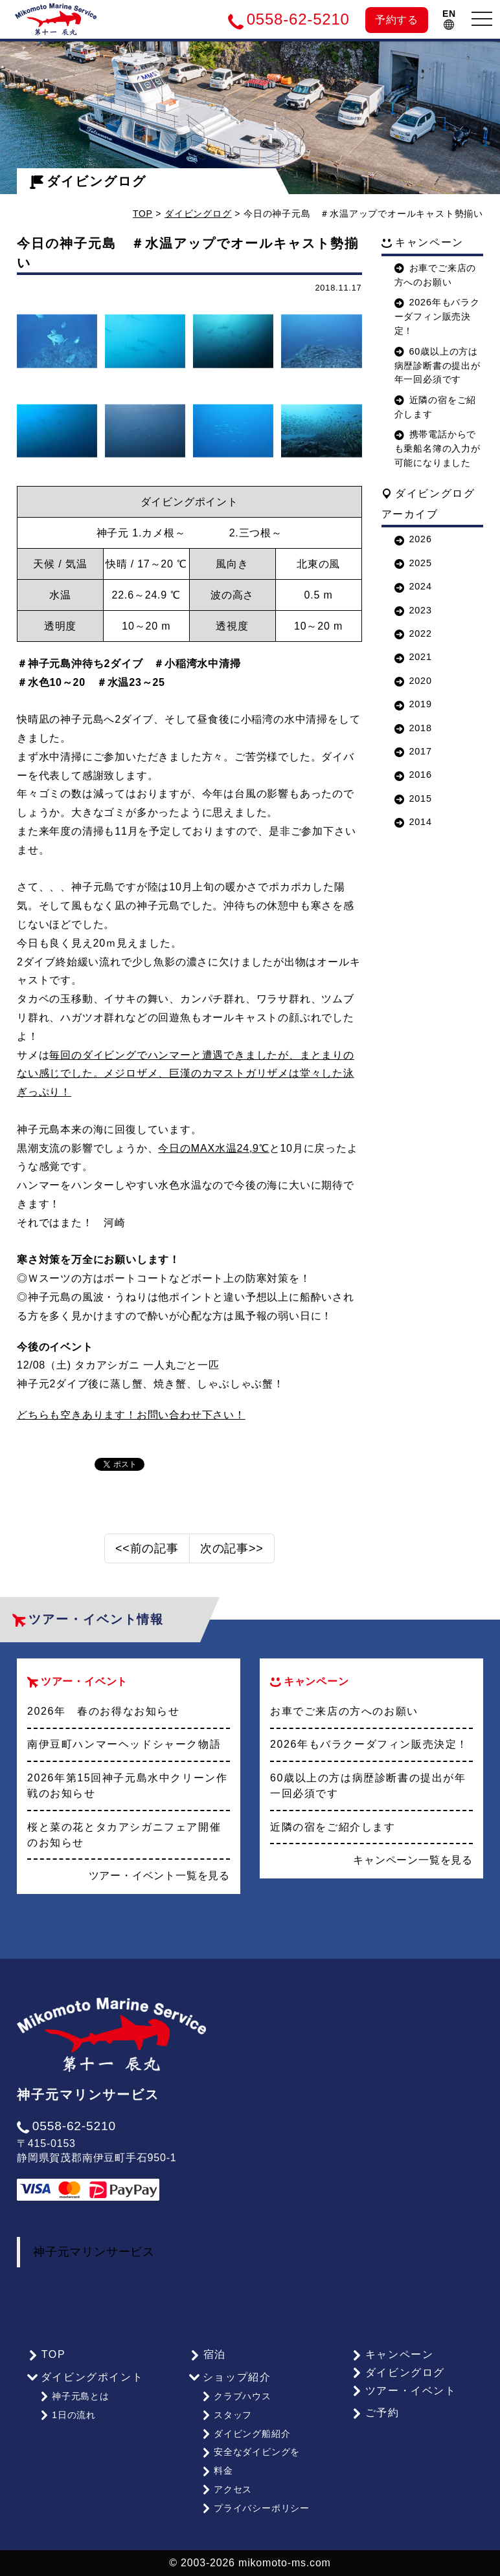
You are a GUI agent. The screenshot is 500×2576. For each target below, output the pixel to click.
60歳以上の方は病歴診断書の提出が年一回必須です (437, 365)
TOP (143, 213)
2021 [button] (413, 657)
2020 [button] (413, 681)
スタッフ (226, 2419)
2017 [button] (413, 751)
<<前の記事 (147, 1553)
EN (449, 19)
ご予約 (375, 2417)
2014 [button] (413, 822)
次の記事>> (232, 1553)
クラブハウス (236, 2400)
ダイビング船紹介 (245, 2436)
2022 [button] (413, 633)
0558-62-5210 (66, 2131)
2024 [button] (413, 586)
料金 (217, 2472)
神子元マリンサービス (94, 2257)
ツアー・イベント (403, 2395)
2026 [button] (413, 539)
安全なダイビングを (250, 2454)
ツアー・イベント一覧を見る (159, 1880)
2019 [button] (413, 704)
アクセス (226, 2490)
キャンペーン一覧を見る (413, 1865)
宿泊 (207, 2358)
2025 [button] (413, 563)
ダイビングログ (88, 181)
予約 (396, 19)
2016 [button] (413, 774)
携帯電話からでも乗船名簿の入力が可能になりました (437, 448)
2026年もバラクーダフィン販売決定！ (437, 316)
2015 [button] (413, 798)
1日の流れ (68, 2419)
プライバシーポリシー (255, 2508)
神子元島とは (74, 2400)
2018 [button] (413, 728)
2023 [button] (413, 610)
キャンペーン (392, 2358)
